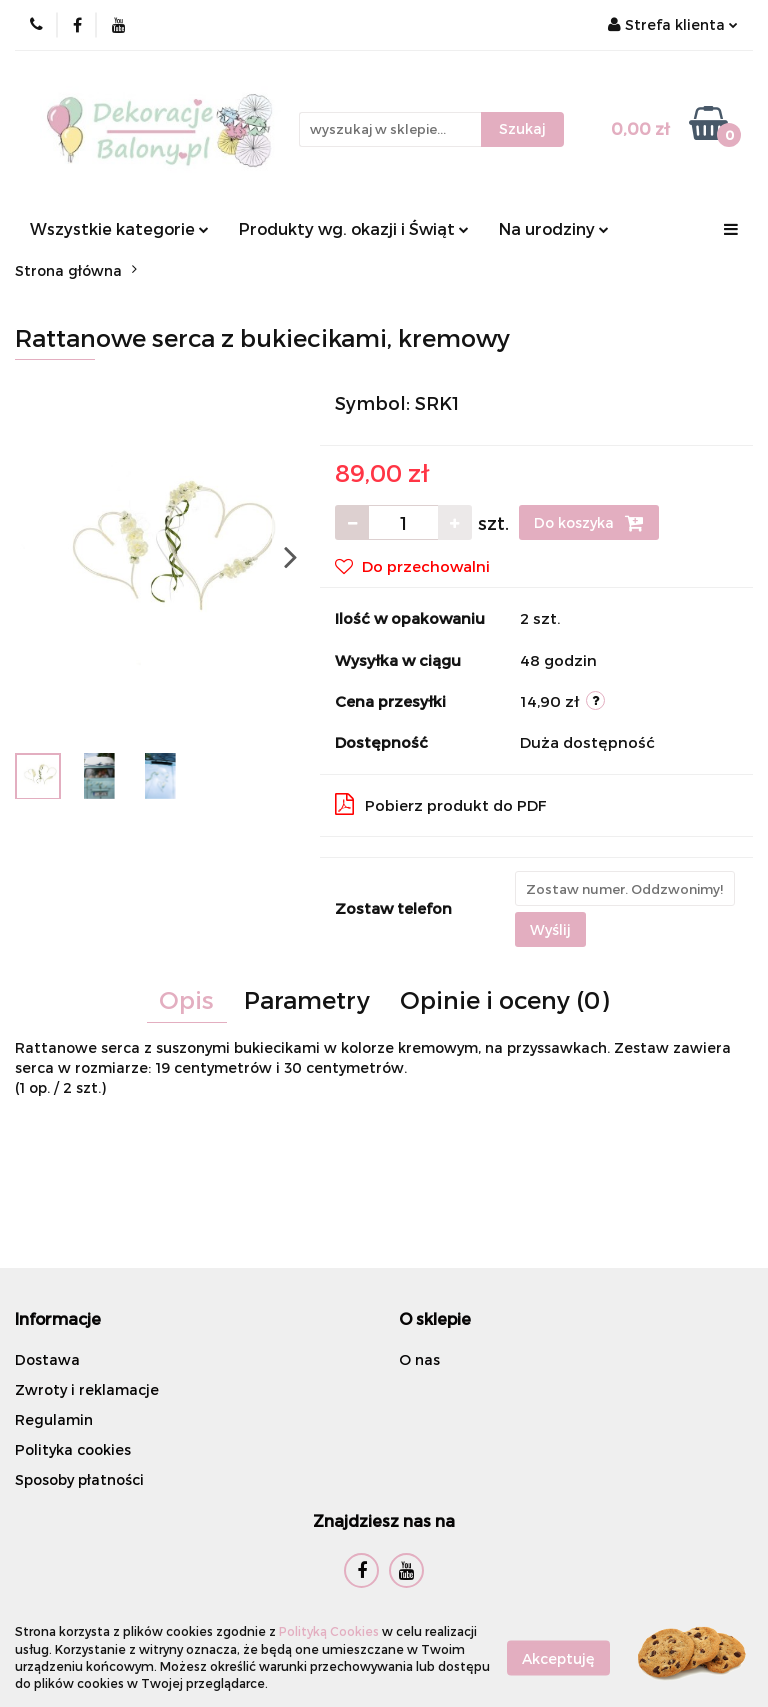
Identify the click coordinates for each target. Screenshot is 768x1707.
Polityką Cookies (329, 1631)
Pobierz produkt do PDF (441, 804)
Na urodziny (554, 228)
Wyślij (550, 929)
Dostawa (47, 1359)
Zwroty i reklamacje (87, 1389)
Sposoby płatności (79, 1479)
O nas (419, 1359)
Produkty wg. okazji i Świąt (354, 228)
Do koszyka (589, 523)
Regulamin (54, 1419)
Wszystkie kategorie (119, 228)
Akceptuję (558, 1657)
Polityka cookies (73, 1449)
